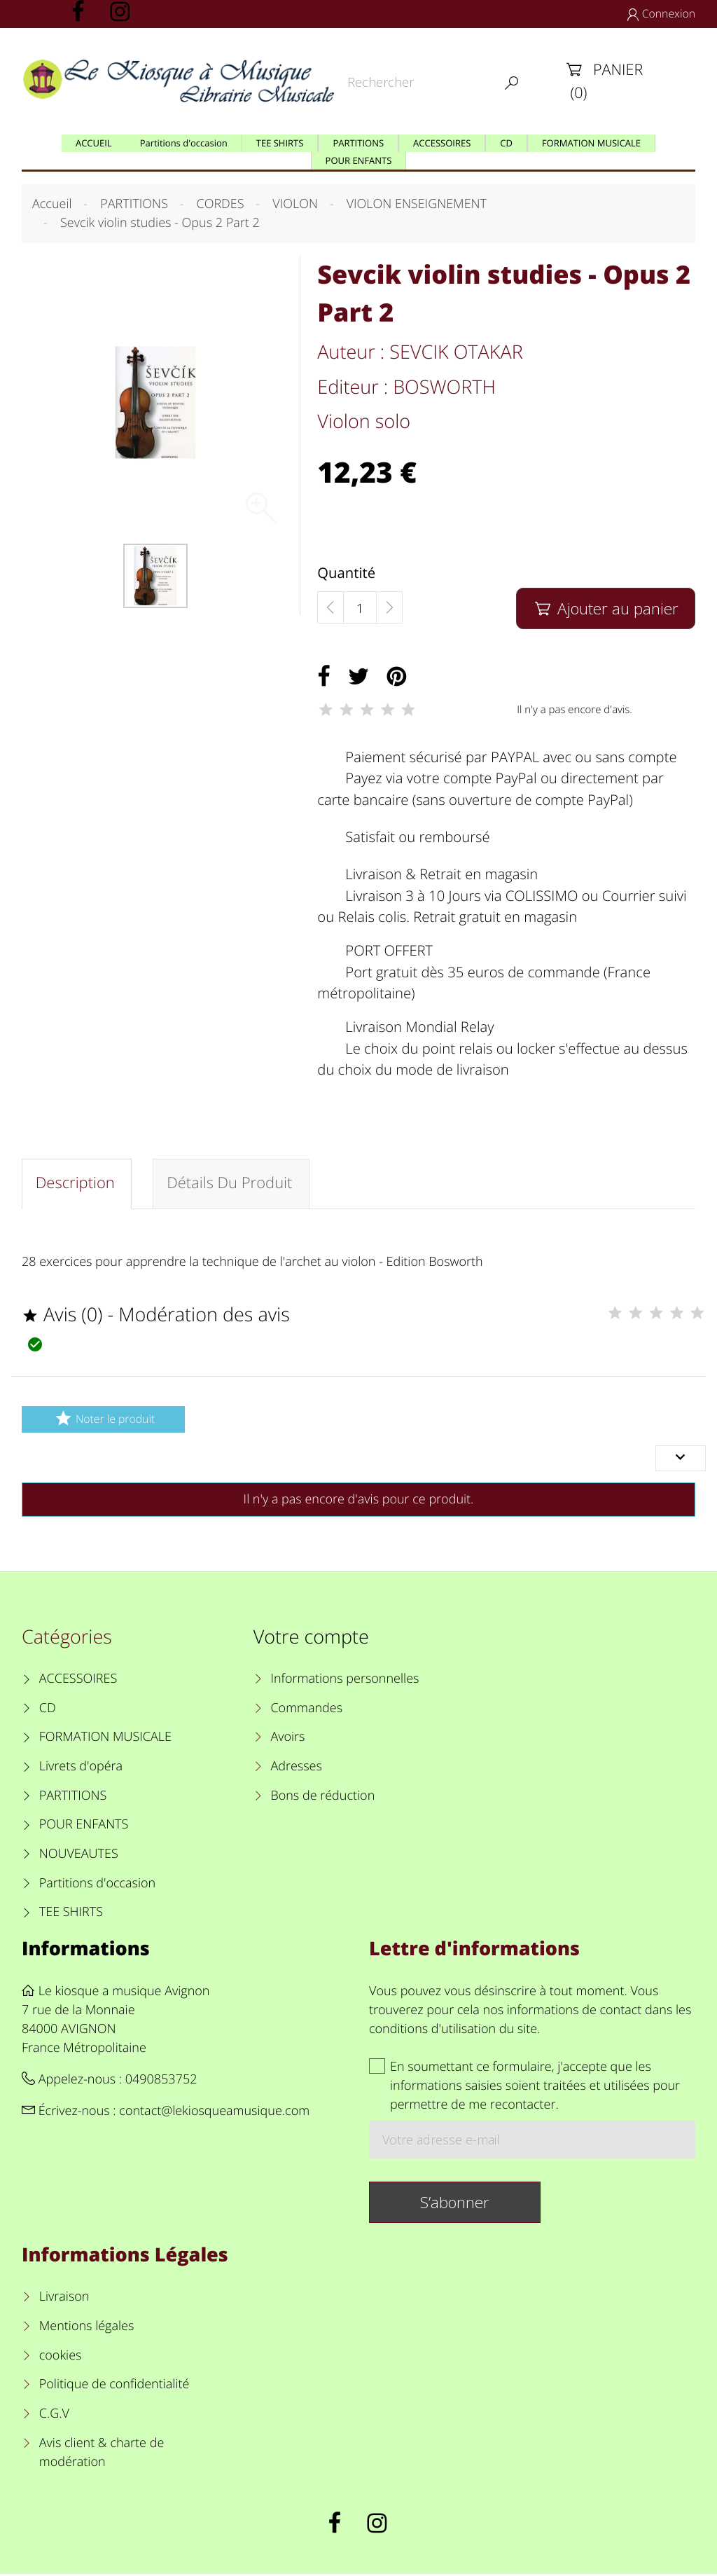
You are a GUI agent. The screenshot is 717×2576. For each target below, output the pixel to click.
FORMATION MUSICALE (105, 1739)
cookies (60, 2357)
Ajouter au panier (605, 608)
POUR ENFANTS (84, 1826)
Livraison (64, 2299)
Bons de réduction (322, 1797)
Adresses (295, 1768)
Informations (86, 1950)
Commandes (306, 1710)
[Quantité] (360, 608)
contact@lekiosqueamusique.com (214, 2113)
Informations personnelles (344, 1680)
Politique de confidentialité (114, 2386)
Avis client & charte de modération (102, 2454)
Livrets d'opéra (81, 1768)
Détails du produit (232, 1185)
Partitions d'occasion (97, 1885)
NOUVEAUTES (78, 1855)
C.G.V (54, 2415)
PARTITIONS (73, 1797)
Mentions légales (86, 2328)
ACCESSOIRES (78, 1680)
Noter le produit (103, 1420)
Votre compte (311, 1638)
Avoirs (287, 1739)
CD (47, 1710)
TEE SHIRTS (71, 1914)
